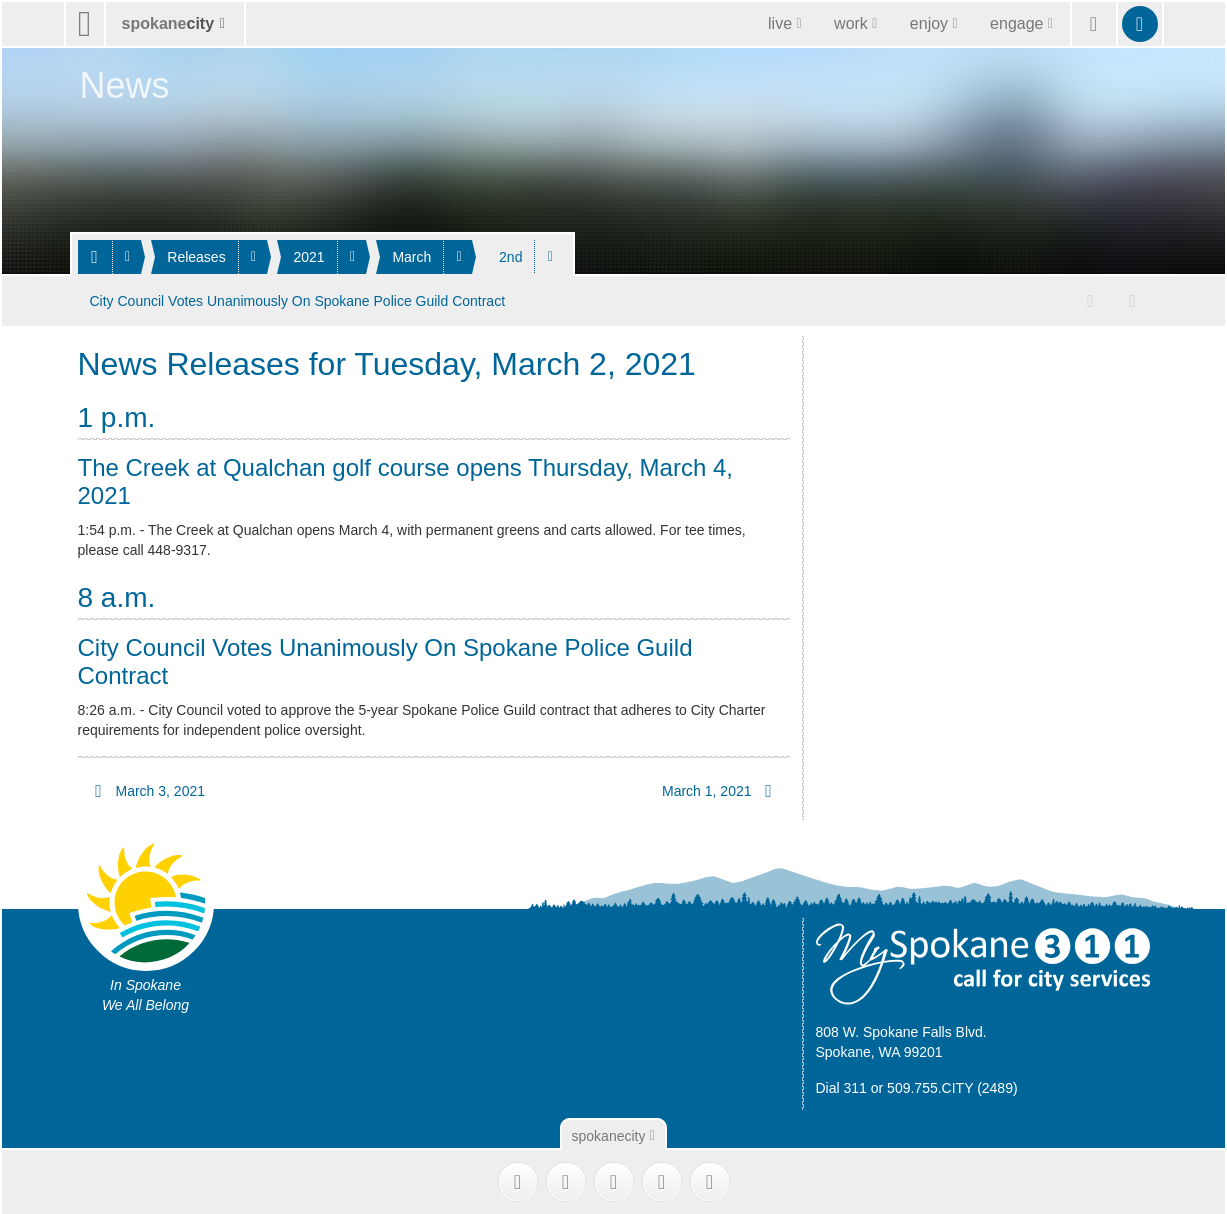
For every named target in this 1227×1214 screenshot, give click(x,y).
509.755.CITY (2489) (952, 1085)
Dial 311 (841, 1085)
